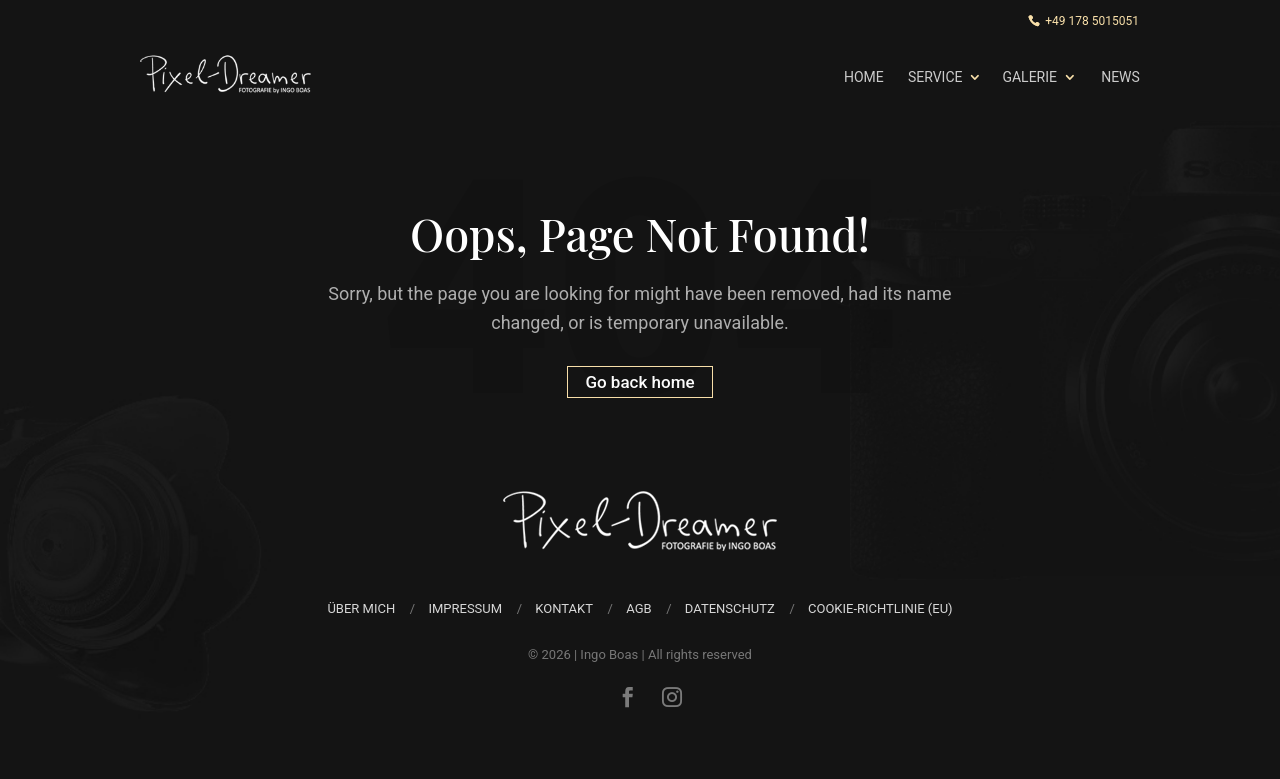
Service (935, 77)
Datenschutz (730, 608)
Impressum (465, 608)
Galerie (1029, 77)
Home (864, 77)
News (1120, 77)
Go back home (639, 382)
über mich (361, 608)
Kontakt (564, 608)
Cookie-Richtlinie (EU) (880, 608)
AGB (638, 608)
